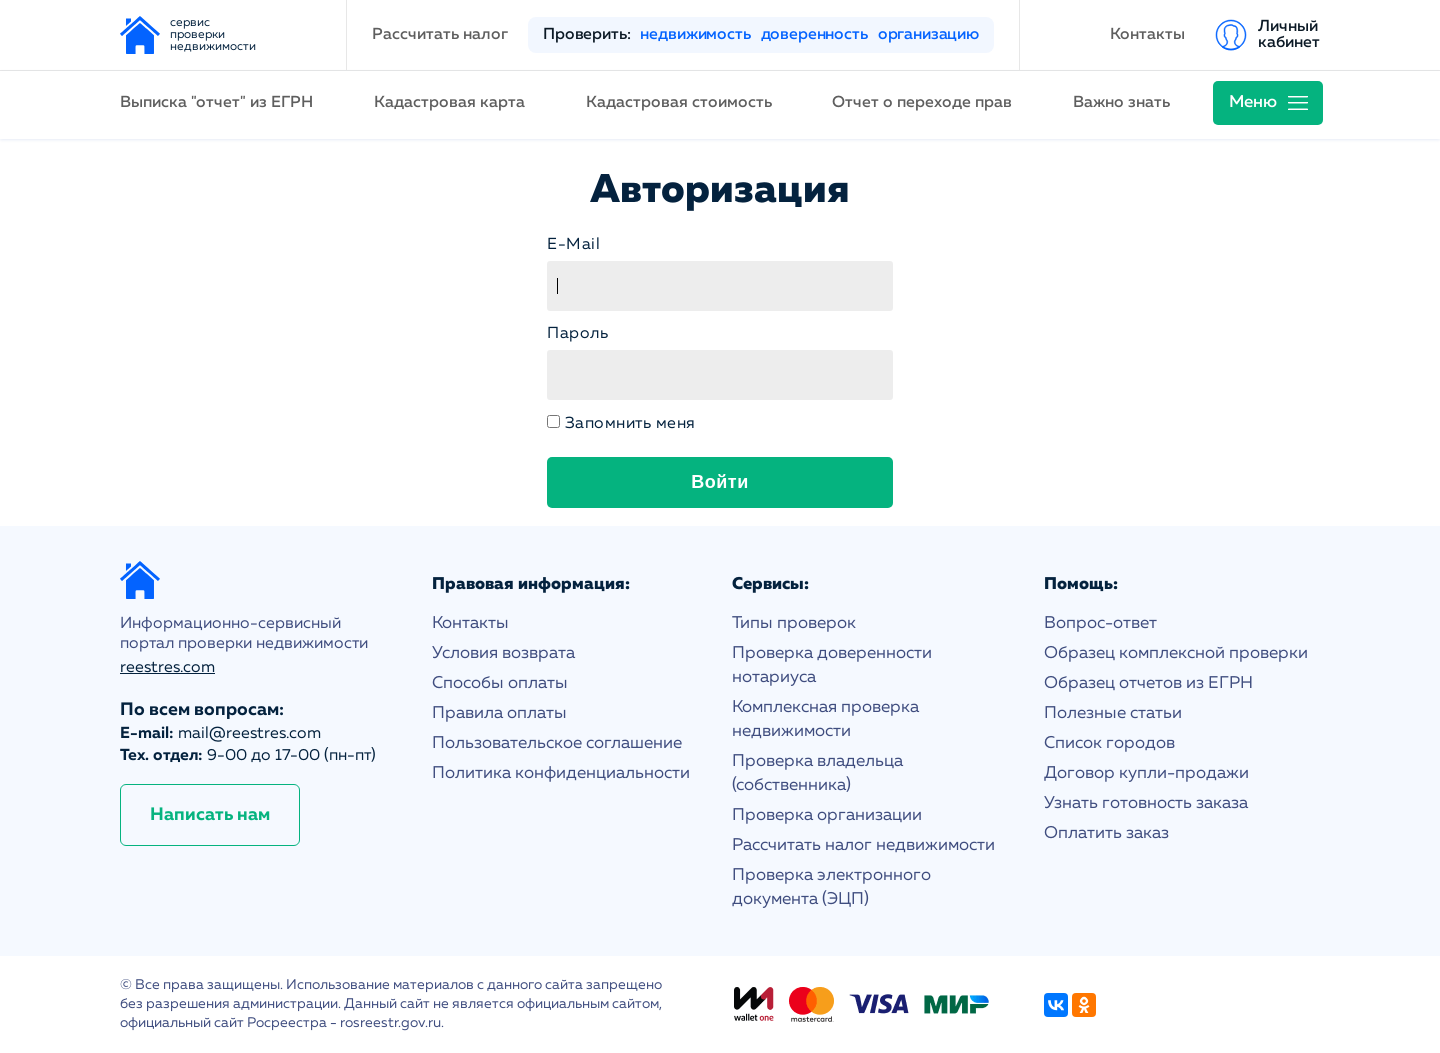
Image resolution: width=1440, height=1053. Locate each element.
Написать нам (210, 815)
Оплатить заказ (1106, 833)
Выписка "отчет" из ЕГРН (216, 103)
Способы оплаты (500, 683)
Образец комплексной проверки (1176, 653)
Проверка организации (827, 815)
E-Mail (573, 245)
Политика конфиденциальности (561, 773)
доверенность (814, 35)
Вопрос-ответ (1100, 623)
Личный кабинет (1289, 35)
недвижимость (695, 35)
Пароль (577, 334)
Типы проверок (794, 623)
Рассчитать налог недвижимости (863, 845)
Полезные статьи (1113, 713)
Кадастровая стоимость (679, 103)
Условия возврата (503, 653)
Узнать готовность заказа (1146, 803)
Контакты (1147, 35)
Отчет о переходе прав (922, 103)
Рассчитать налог (440, 35)
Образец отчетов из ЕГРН (1148, 683)
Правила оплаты (499, 713)
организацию (928, 35)
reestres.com (167, 668)
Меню (1253, 102)
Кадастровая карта (449, 103)
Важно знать (1121, 103)
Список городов (1109, 743)
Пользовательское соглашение (557, 743)
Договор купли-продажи (1146, 773)
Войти (719, 482)
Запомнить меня (630, 424)
